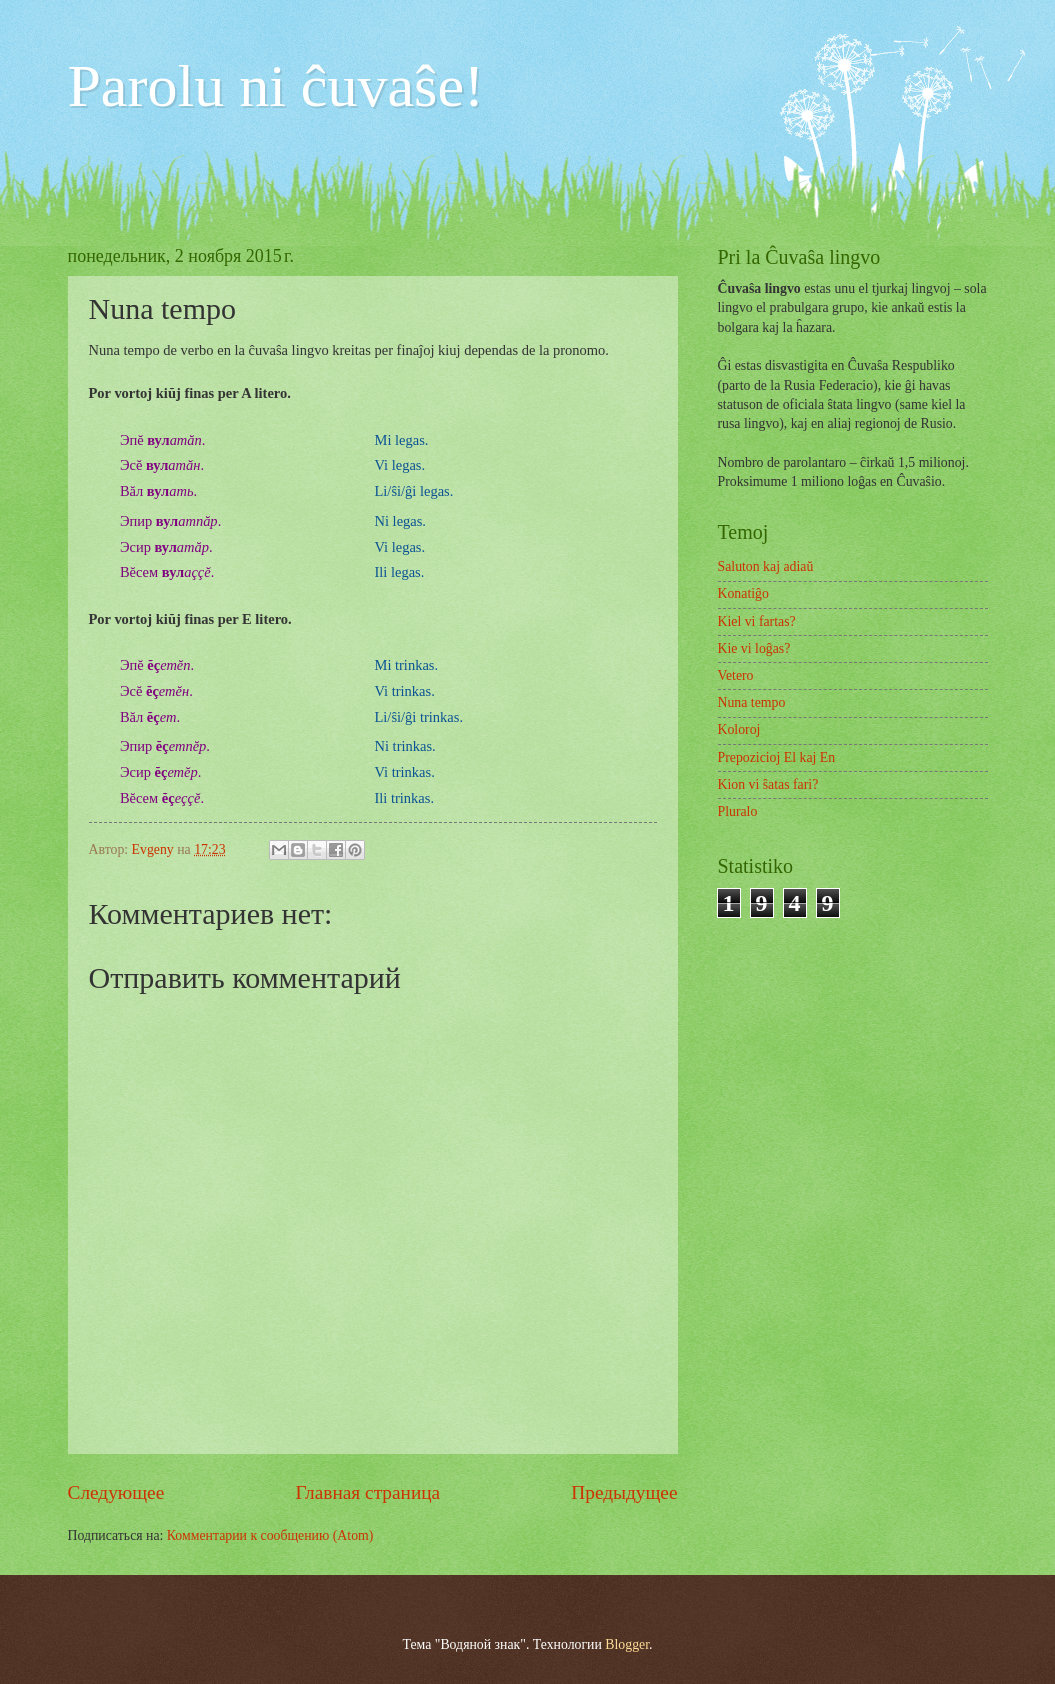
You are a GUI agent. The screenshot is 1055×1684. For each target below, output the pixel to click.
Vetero (736, 675)
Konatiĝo (743, 593)
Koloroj (739, 729)
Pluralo (738, 811)
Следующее (116, 1492)
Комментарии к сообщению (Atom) (270, 1535)
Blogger (627, 1644)
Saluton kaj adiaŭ (766, 566)
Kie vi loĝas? (754, 648)
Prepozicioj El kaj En (777, 757)
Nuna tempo (752, 702)
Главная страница (367, 1492)
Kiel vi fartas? (757, 621)
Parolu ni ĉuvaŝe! (276, 86)
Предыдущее (624, 1492)
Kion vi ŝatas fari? (768, 784)
